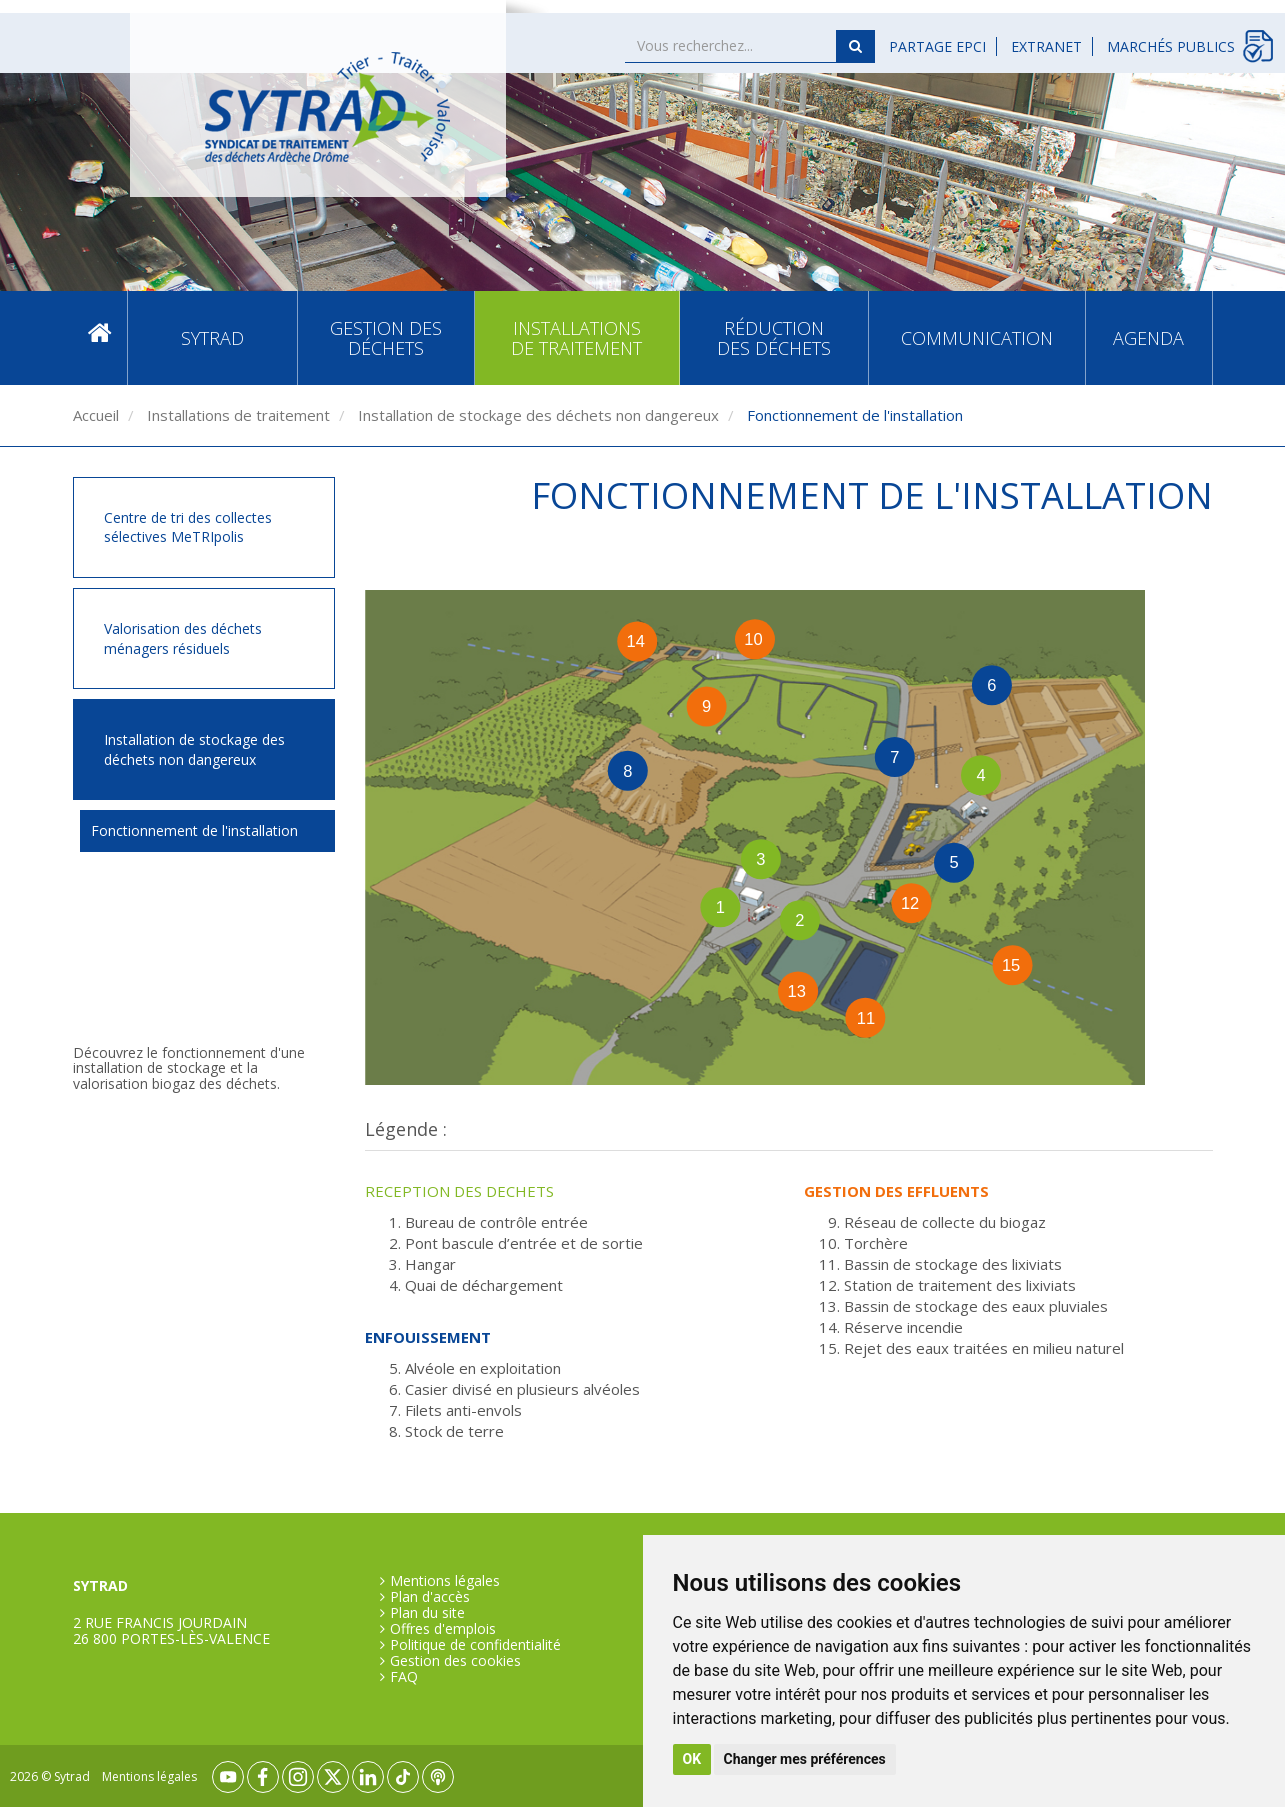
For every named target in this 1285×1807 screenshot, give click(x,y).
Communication (977, 338)
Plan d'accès (430, 1597)
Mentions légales (445, 1581)
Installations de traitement (576, 338)
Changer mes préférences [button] (805, 1759)
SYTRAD (212, 338)
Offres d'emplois (443, 1629)
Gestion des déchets (386, 338)
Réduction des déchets (774, 338)
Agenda (1148, 338)
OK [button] (692, 1759)
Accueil (100, 337)
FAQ (404, 1677)
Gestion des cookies (455, 1661)
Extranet (1046, 46)
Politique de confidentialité (475, 1645)
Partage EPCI (937, 46)
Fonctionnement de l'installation (194, 830)
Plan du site (427, 1613)
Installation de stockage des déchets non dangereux (536, 415)
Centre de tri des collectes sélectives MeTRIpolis (188, 527)
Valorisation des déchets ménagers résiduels (183, 638)
